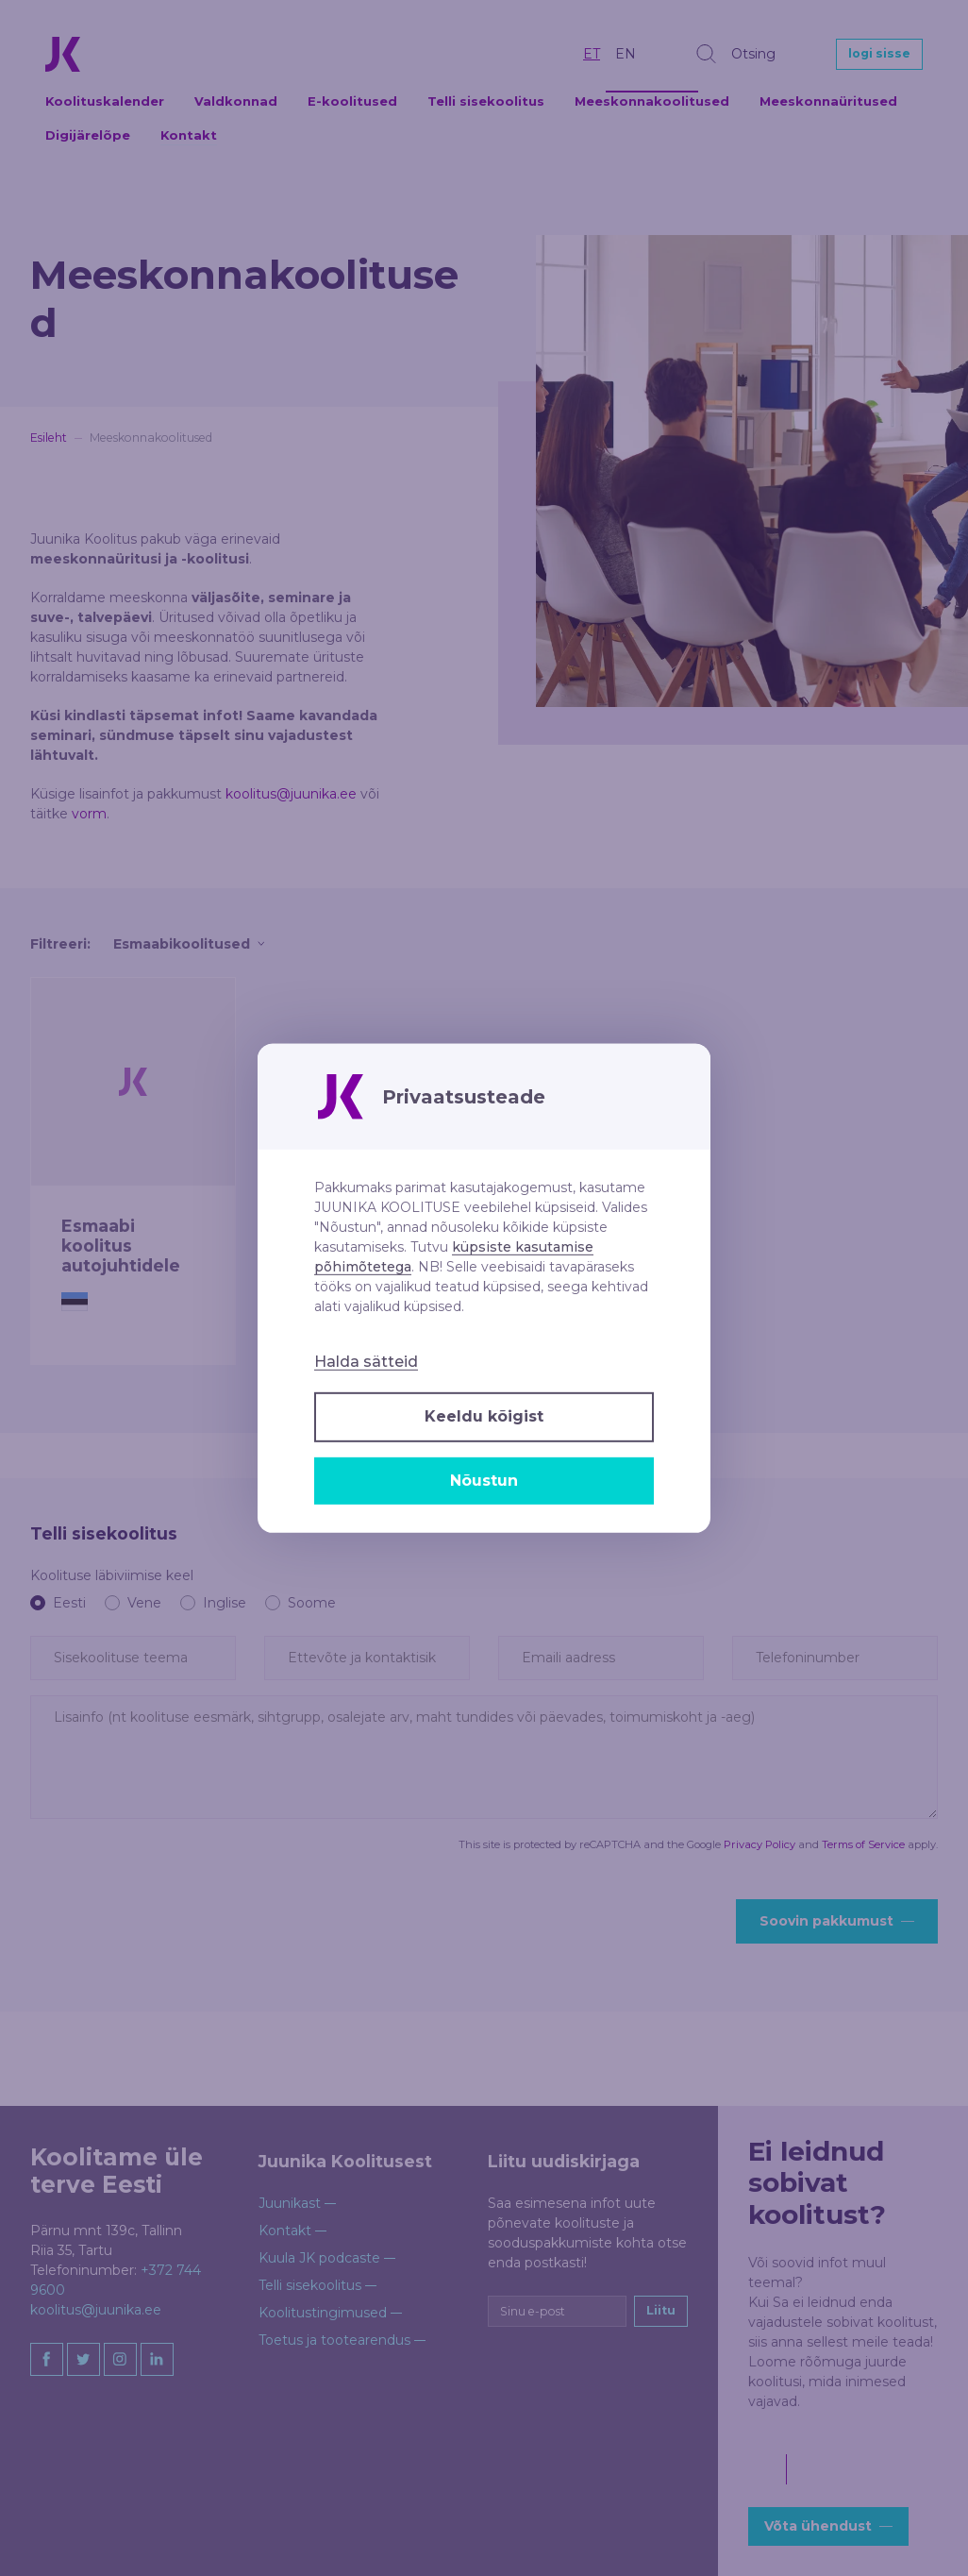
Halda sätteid (366, 1361)
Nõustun (484, 1481)
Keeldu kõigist (484, 1416)
